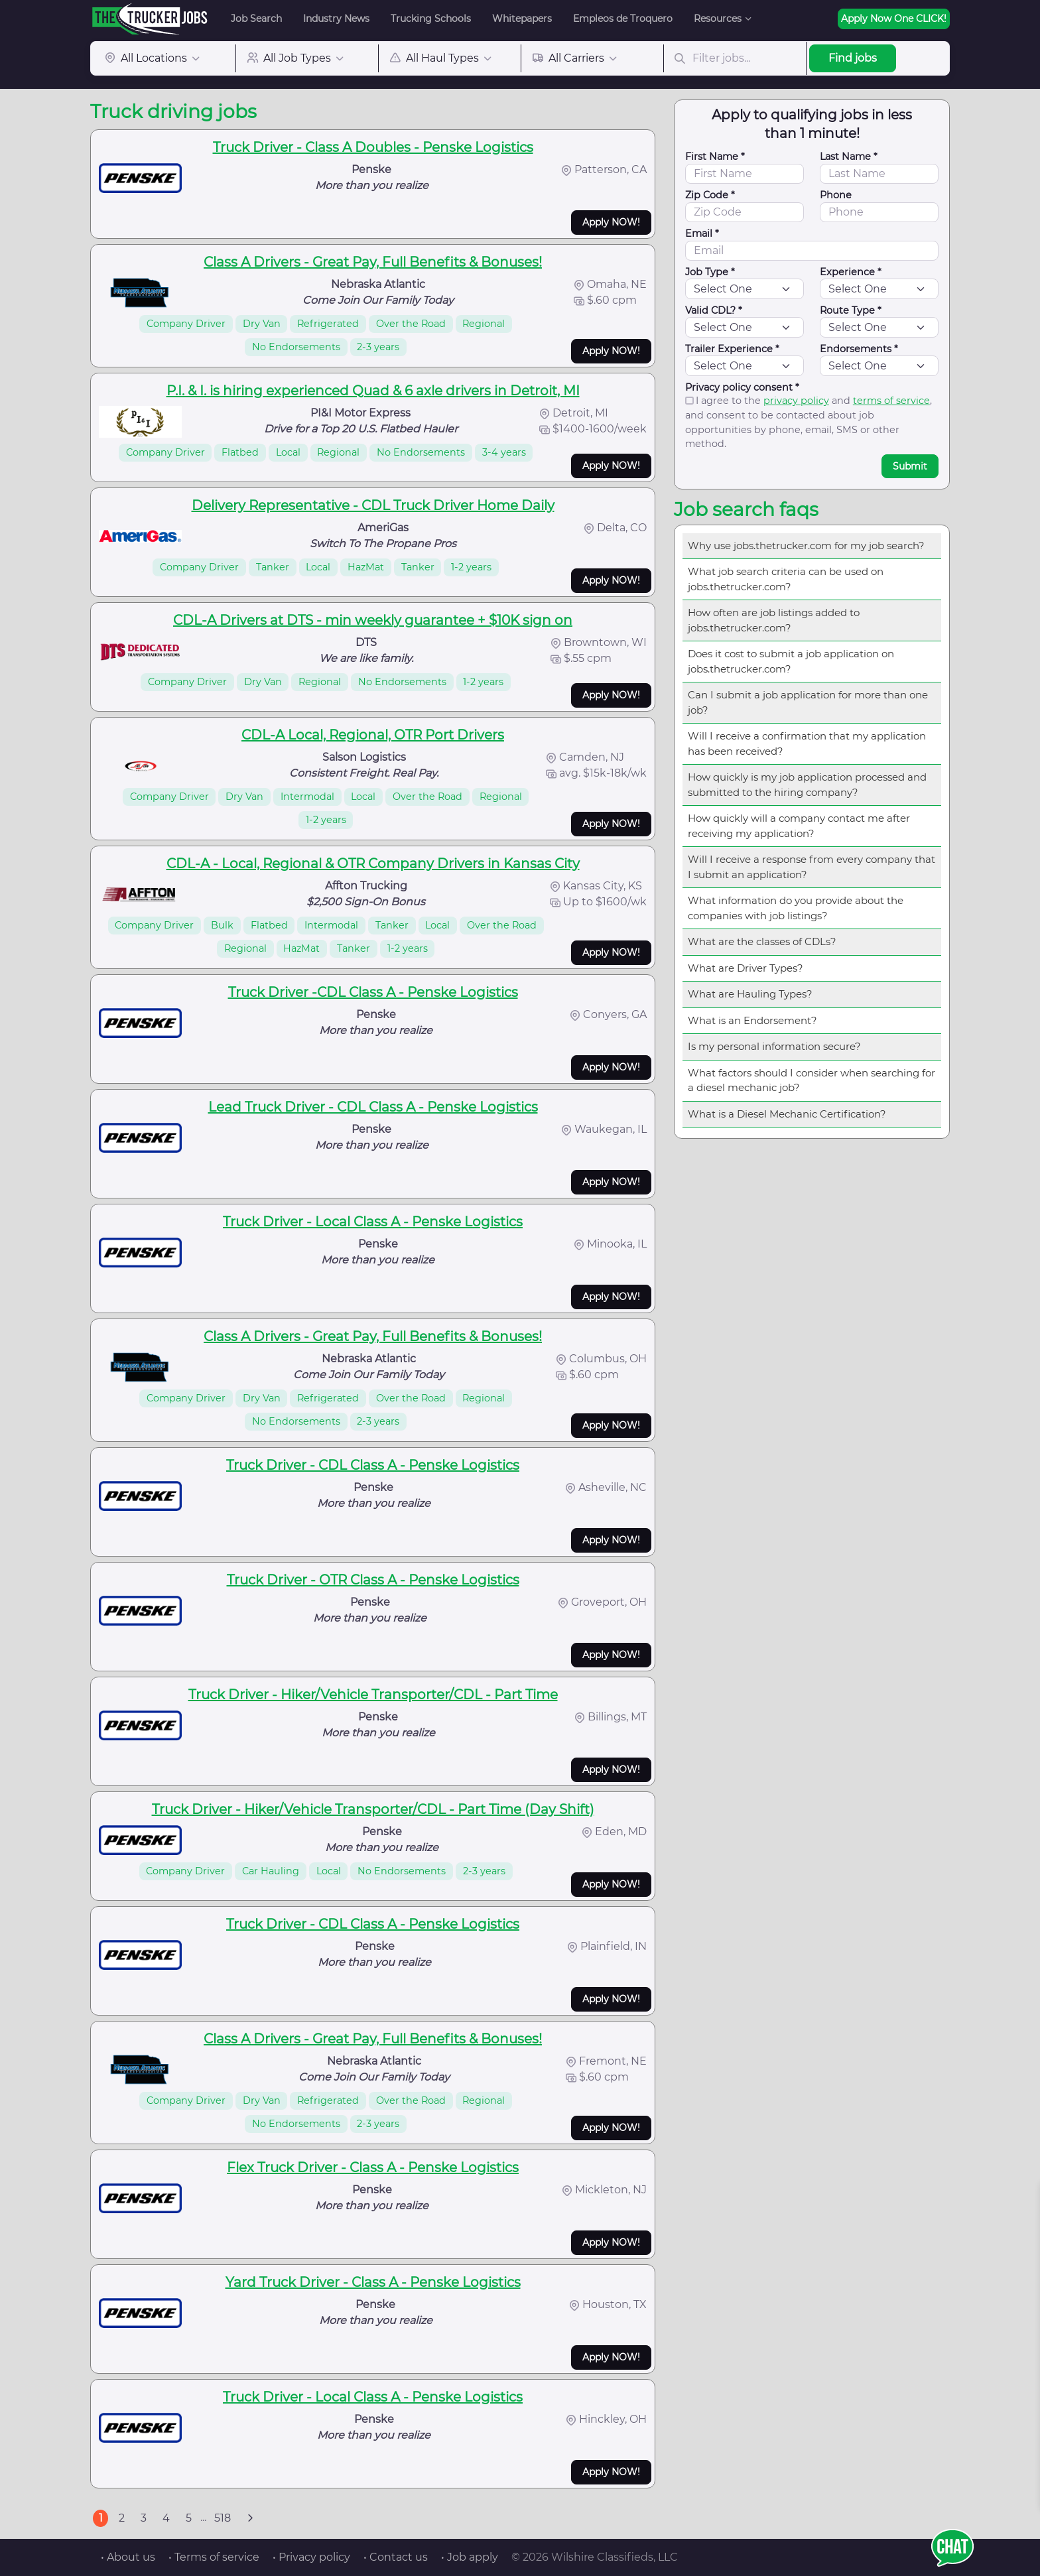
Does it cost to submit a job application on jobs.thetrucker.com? (791, 661)
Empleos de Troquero (623, 19)
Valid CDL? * (713, 310)
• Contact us (395, 2557)
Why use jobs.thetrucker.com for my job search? (806, 545)
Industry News (336, 19)
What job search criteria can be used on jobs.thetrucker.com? (785, 579)
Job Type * (710, 272)
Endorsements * (859, 349)
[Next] (250, 2518)
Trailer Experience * (732, 349)
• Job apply (469, 2557)
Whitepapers (522, 19)
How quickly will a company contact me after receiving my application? (799, 826)
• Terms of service (213, 2557)
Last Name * (849, 156)
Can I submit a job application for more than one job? (808, 702)
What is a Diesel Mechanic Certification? (787, 1114)
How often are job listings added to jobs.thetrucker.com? (774, 620)
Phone (836, 195)
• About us (128, 2557)
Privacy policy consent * (742, 387)
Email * (702, 233)
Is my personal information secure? (774, 1046)
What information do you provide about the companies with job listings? (795, 908)
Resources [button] (718, 19)
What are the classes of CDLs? (762, 941)
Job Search (256, 19)
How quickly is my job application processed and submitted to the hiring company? (807, 785)
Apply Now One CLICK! (893, 19)
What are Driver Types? (745, 968)
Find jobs (852, 58)
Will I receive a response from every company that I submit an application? (811, 867)
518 (222, 2518)
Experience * (850, 272)
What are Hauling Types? (750, 994)
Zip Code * (710, 195)
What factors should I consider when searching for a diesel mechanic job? (811, 1080)
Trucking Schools (431, 19)
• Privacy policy (311, 2557)
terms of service (891, 401)
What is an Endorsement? (752, 1020)
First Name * (715, 156)
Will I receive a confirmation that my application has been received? (807, 743)
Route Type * (850, 310)
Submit (910, 466)
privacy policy (796, 401)
